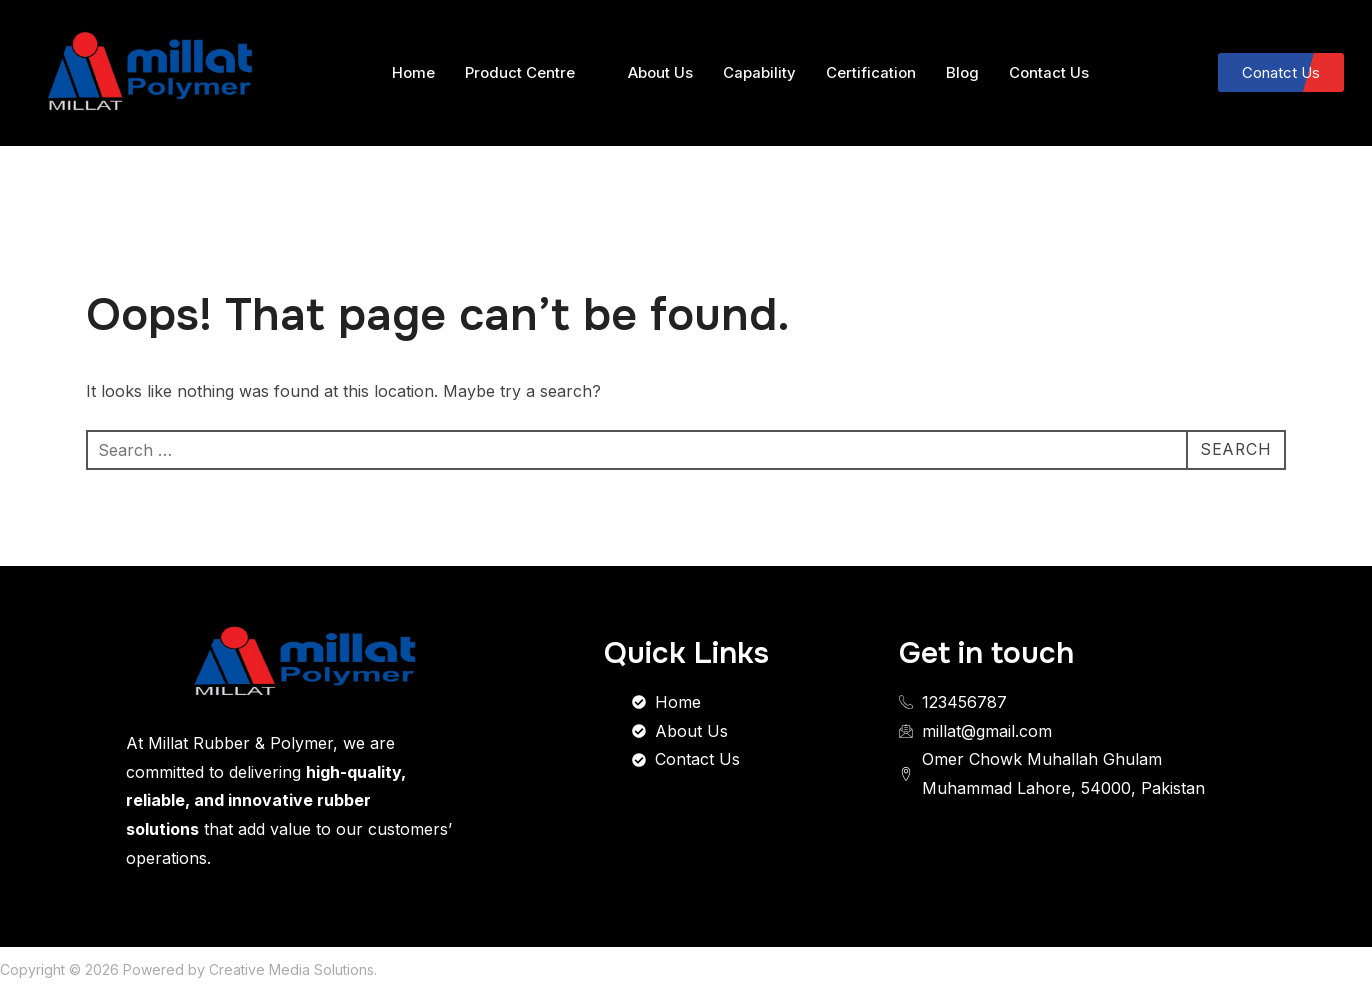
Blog (962, 72)
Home (413, 72)
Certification (871, 72)
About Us (660, 72)
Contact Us (1049, 72)
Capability (759, 72)
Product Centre (528, 72)
